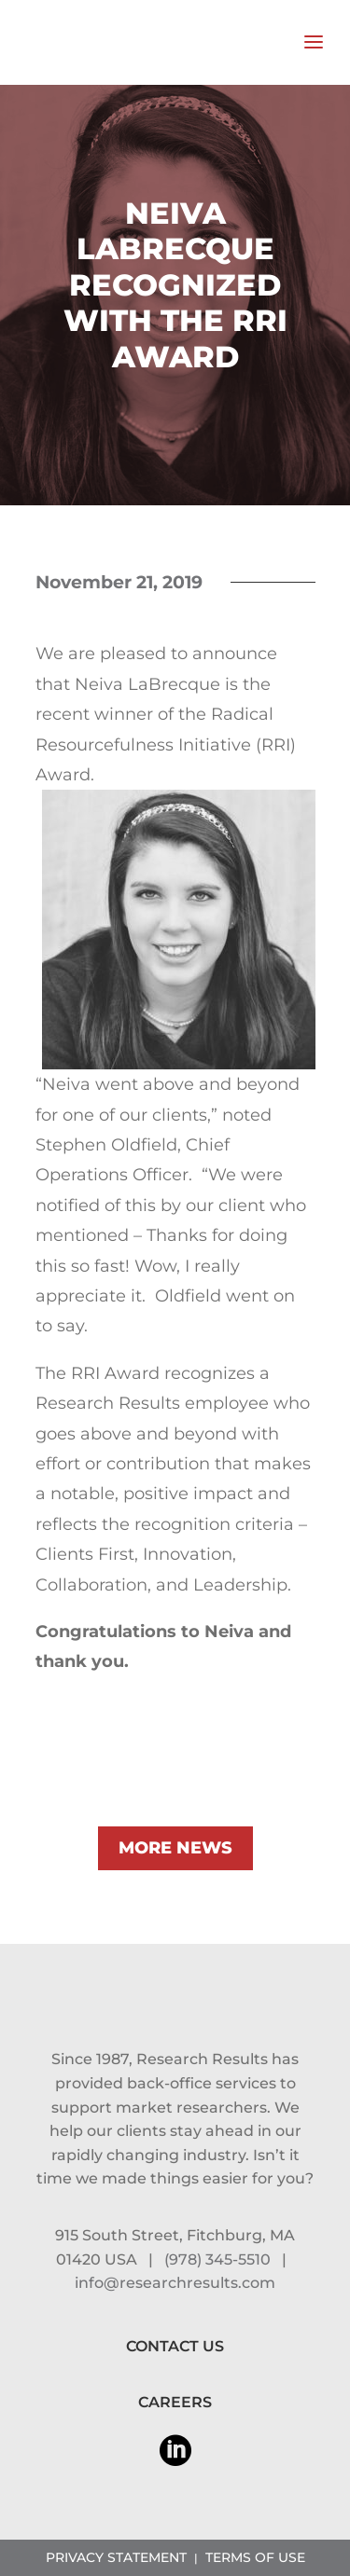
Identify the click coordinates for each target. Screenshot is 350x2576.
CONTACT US (175, 2346)
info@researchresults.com (175, 2283)
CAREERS (175, 2402)
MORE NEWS (175, 1848)
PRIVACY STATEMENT (116, 2557)
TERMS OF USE (255, 2557)
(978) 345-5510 (217, 2259)
